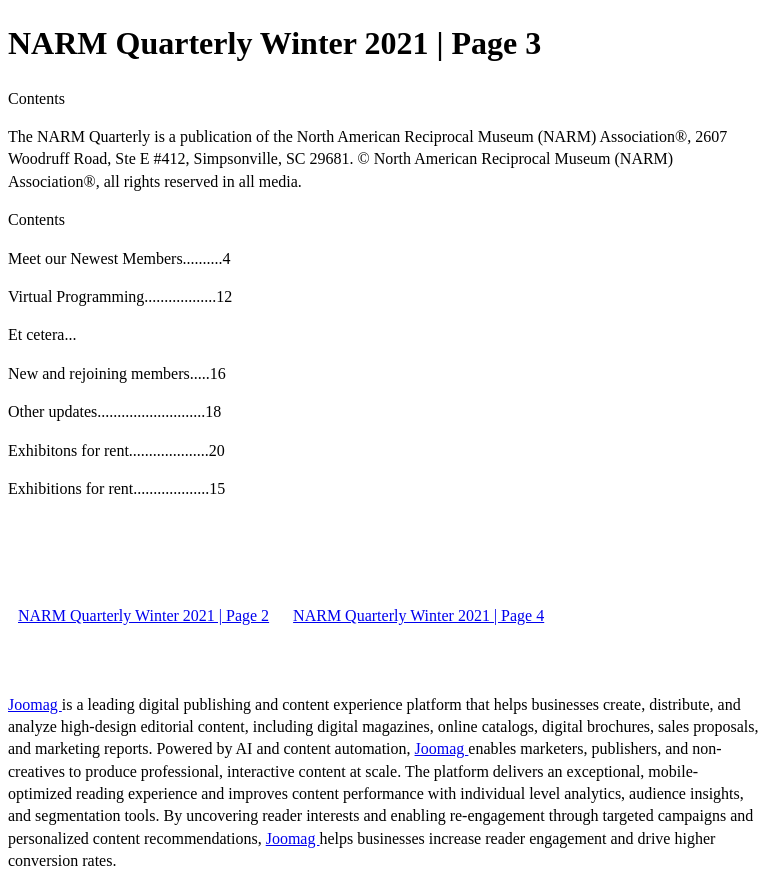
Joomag (35, 704)
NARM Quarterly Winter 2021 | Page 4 (418, 615)
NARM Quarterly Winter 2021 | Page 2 (143, 615)
